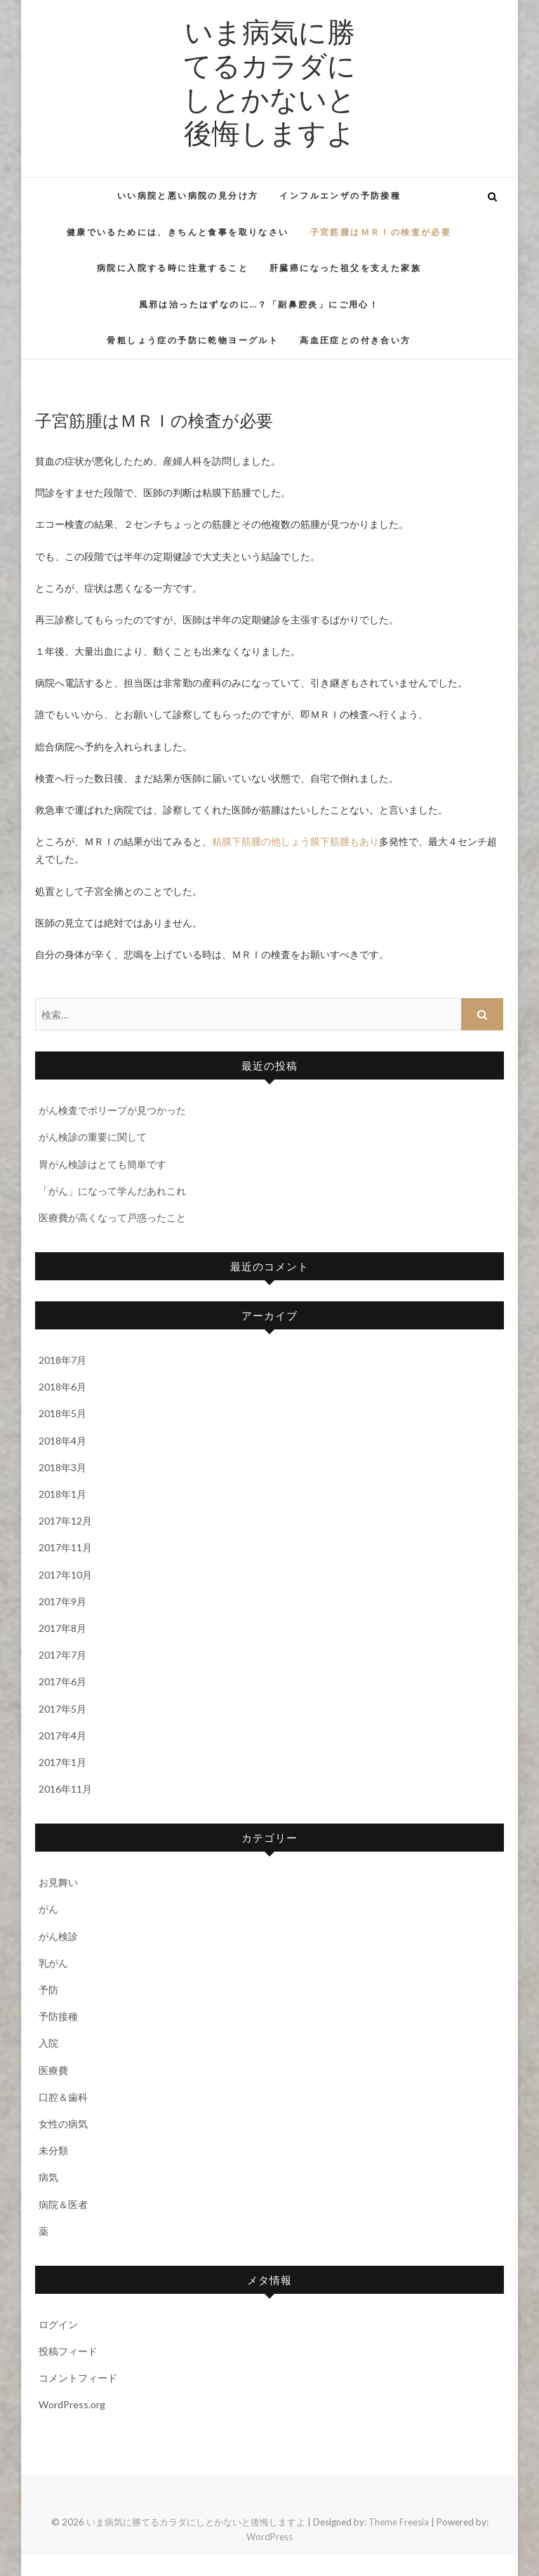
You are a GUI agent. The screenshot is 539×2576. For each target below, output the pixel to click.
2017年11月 (65, 1547)
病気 (48, 2177)
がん (48, 1909)
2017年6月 (62, 1681)
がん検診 (58, 1936)
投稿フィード (68, 2351)
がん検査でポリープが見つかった (112, 1110)
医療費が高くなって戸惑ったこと (112, 1217)
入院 (48, 2043)
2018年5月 (62, 1413)
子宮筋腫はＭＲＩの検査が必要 (381, 232)
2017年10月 (65, 1575)
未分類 (53, 2150)
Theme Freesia (398, 2522)
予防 (48, 1990)
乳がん (53, 1963)
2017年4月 (62, 1735)
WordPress (269, 2536)
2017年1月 (62, 1762)
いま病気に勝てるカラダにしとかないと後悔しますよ (269, 81)
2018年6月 (62, 1387)
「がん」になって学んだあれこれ (112, 1191)
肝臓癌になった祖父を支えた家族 (345, 268)
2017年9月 (62, 1601)
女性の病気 (63, 2124)
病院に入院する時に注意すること (172, 268)
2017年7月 (62, 1655)
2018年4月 (62, 1441)
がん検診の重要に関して (93, 1137)
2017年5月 (62, 1709)
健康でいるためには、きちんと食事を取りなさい (178, 232)
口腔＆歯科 (63, 2097)
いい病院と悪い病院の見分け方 (188, 195)
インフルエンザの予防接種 (340, 195)
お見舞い (58, 1882)
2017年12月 (65, 1521)
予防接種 (58, 2016)
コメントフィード (78, 2378)
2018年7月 (62, 1360)
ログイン (58, 2324)
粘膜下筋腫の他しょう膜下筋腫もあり (295, 841)
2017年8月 (62, 1628)
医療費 (53, 2070)
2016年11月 (65, 1789)
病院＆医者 (63, 2204)
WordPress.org (72, 2404)
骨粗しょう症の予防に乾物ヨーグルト (193, 340)
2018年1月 (62, 1494)
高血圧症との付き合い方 (355, 340)
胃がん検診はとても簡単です (102, 1164)
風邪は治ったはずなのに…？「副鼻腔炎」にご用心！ (259, 304)
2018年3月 (62, 1467)
